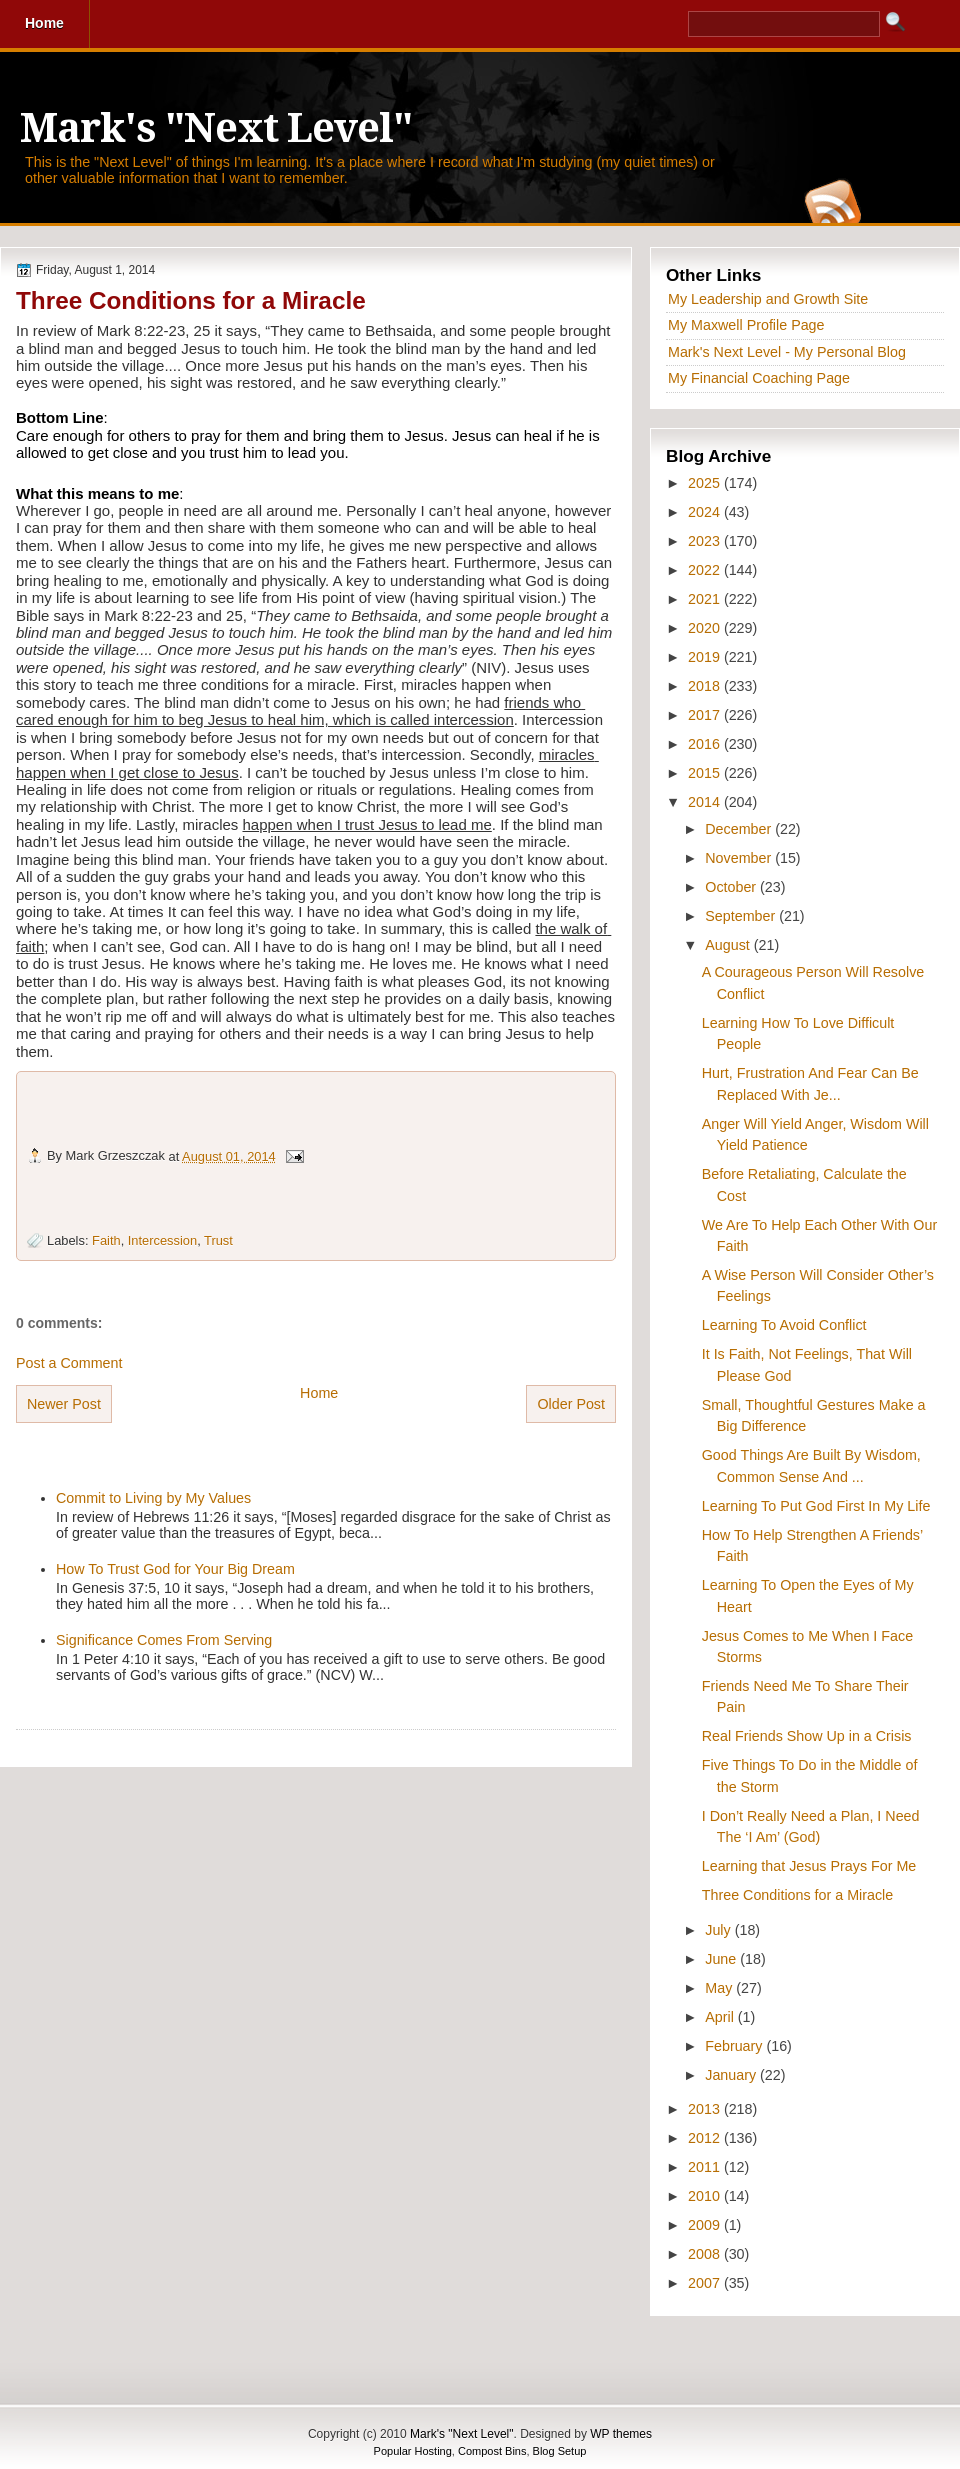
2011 (706, 2167)
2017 (706, 715)
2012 (706, 2138)
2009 (706, 2225)
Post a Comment (69, 1363)
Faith (106, 1240)
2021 (706, 599)
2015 (706, 773)
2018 (706, 686)
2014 (706, 802)
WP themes (621, 2434)
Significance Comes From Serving (164, 1640)
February (735, 2046)
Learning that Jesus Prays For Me (809, 1866)
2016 (706, 744)
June (722, 1959)
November (740, 858)
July (719, 1930)
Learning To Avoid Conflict (784, 1325)
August (729, 945)
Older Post (571, 1404)
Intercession (162, 1240)
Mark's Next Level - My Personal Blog (787, 352)
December (740, 829)
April (721, 2017)
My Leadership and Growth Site (768, 299)
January (732, 2075)
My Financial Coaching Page (759, 378)
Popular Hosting (413, 2451)
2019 (706, 657)
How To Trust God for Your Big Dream (175, 1569)
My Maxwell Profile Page (746, 325)
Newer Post (64, 1404)
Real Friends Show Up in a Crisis (807, 1736)
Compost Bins (492, 2451)
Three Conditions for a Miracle (191, 300)
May (720, 1988)
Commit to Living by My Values (153, 1498)
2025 (706, 483)
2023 (706, 541)
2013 (706, 2109)
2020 (706, 628)
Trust (218, 1240)
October (732, 887)
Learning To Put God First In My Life (816, 1506)
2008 (706, 2254)
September (742, 916)
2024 (706, 512)
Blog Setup (560, 2451)
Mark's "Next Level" (216, 128)
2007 (706, 2283)
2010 (706, 2196)
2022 (706, 570)
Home (319, 1393)
